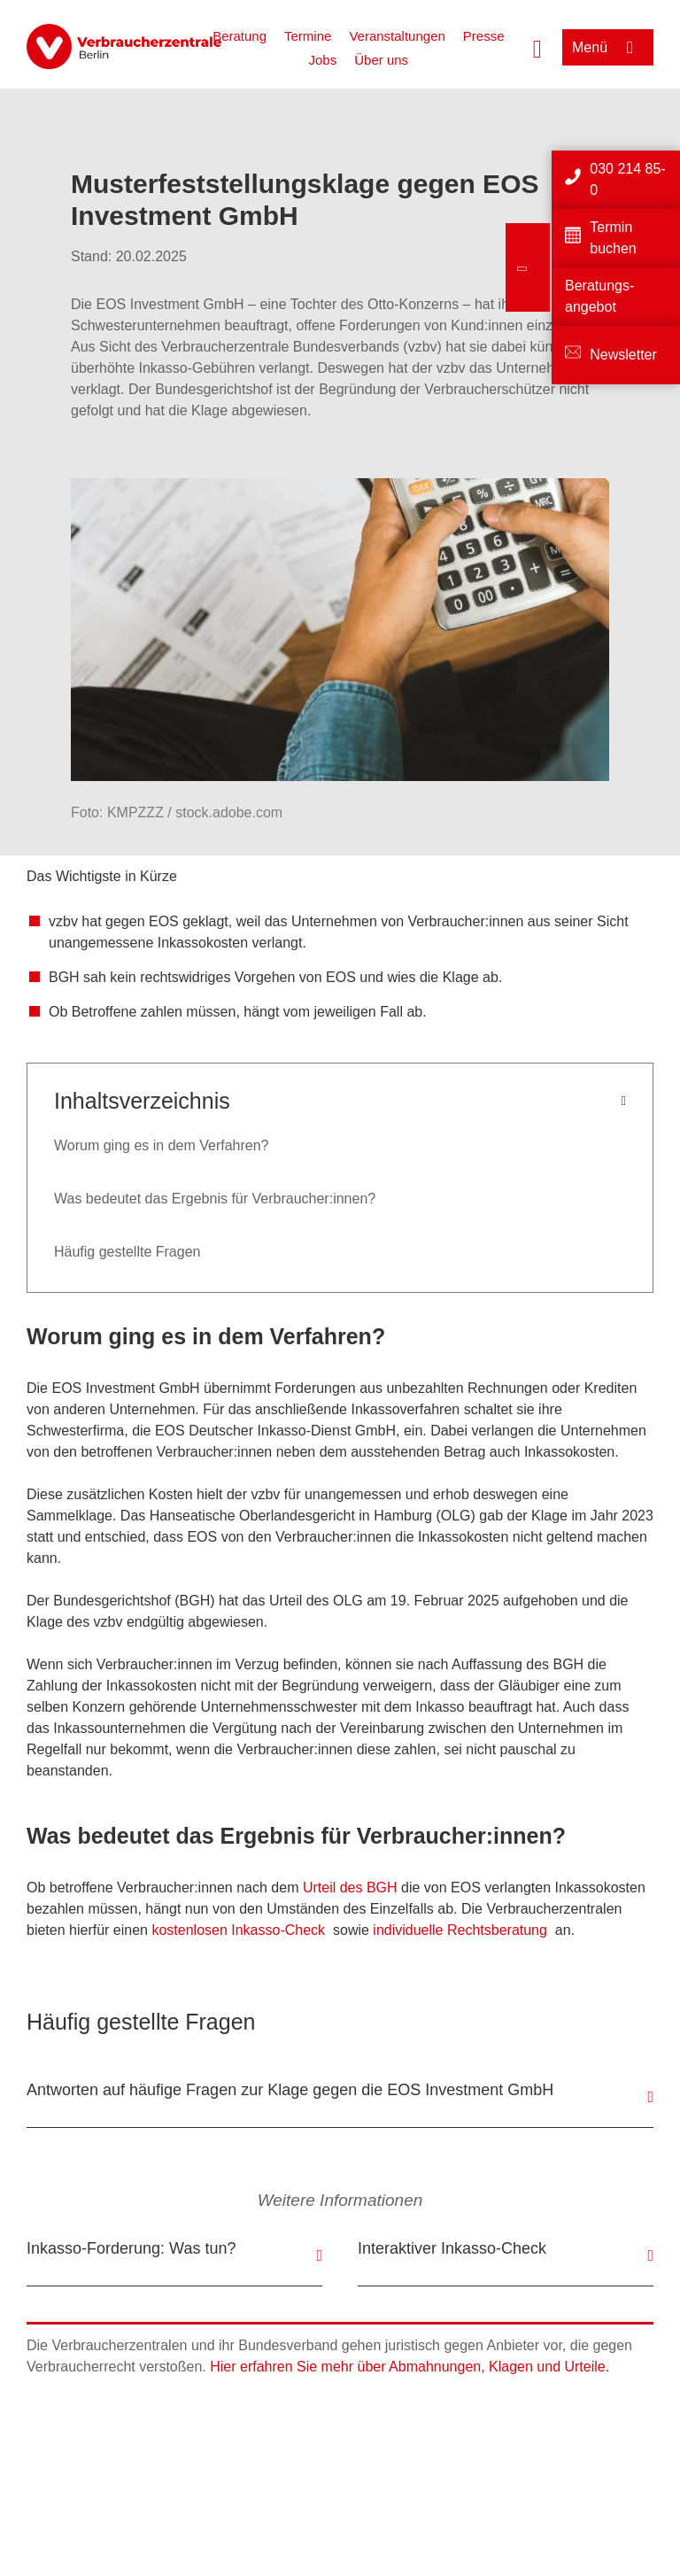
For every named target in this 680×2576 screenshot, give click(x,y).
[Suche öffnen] (537, 46)
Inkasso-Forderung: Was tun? (131, 2248)
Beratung (239, 35)
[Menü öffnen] (607, 47)
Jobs (323, 59)
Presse (484, 35)
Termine (307, 35)
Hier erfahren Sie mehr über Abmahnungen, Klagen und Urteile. (409, 2366)
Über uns (381, 59)
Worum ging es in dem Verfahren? (161, 1145)
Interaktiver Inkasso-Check (452, 2248)
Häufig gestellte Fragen (127, 1251)
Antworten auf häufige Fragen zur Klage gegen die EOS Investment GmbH (290, 2090)
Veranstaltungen (396, 35)
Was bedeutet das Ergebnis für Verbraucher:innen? (214, 1198)
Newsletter (623, 354)
